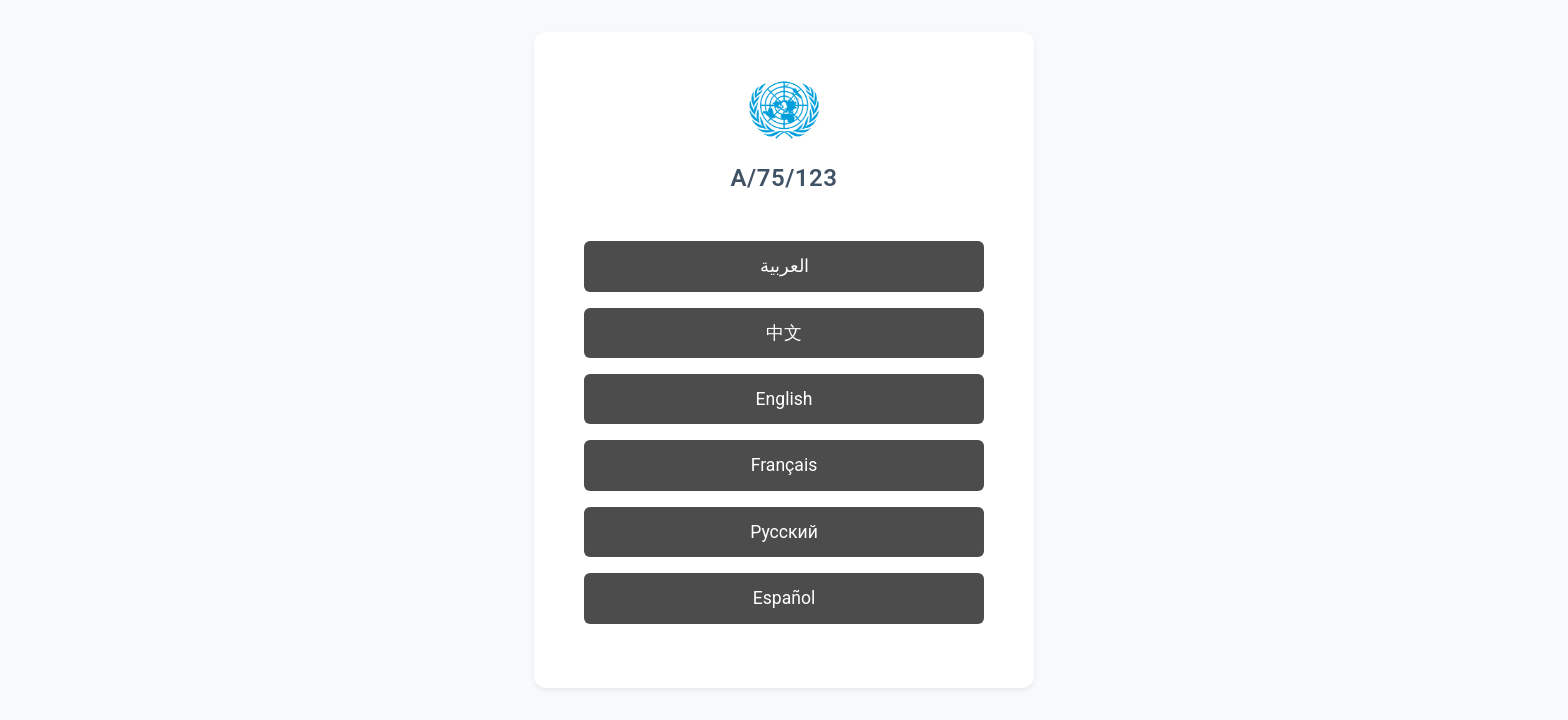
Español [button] (784, 598)
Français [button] (784, 465)
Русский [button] (784, 532)
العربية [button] (784, 266)
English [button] (784, 399)
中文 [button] (784, 333)
